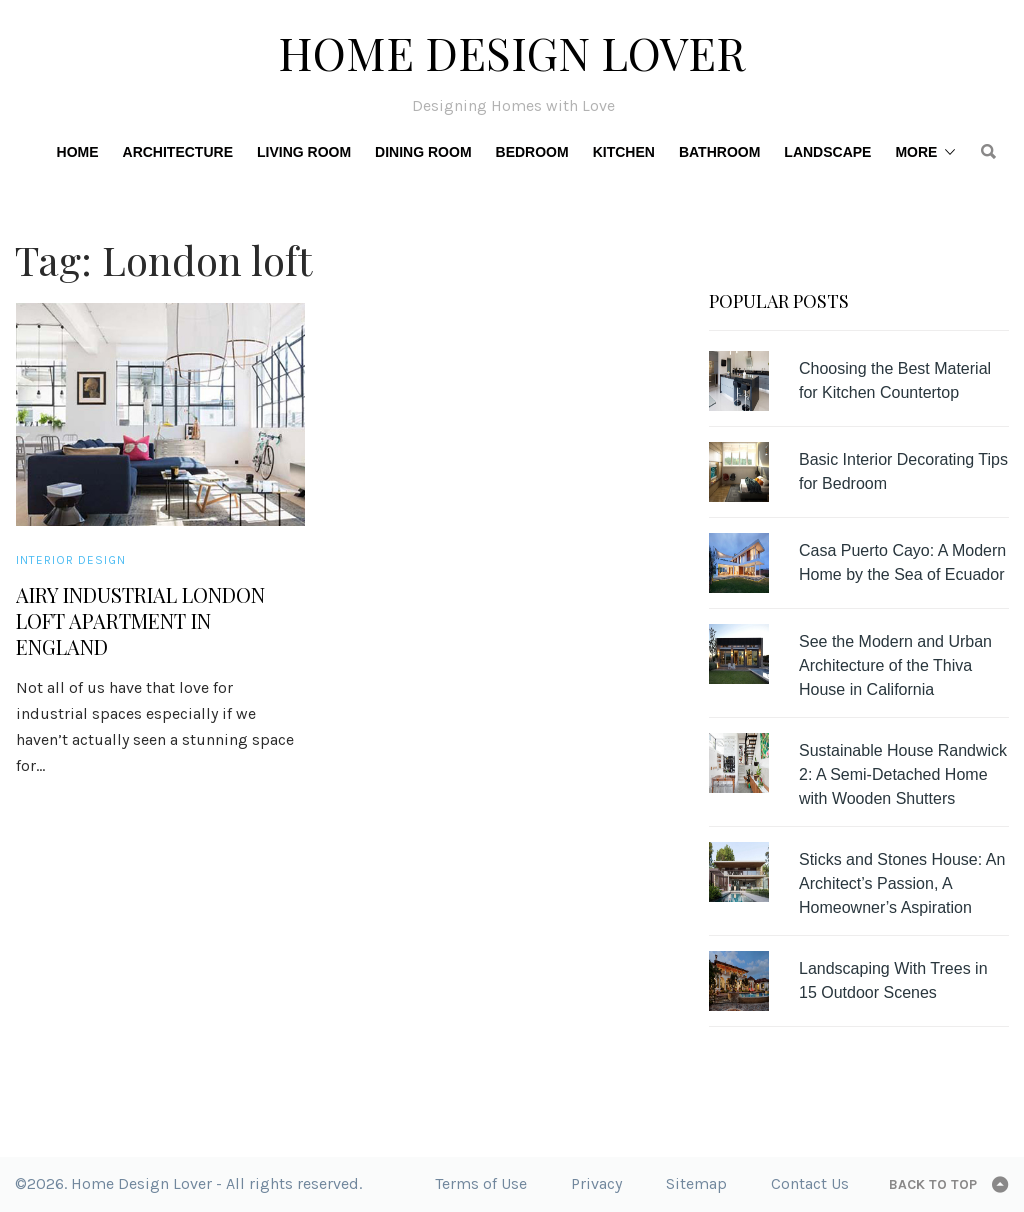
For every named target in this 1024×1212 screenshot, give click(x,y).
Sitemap (696, 1183)
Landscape (827, 152)
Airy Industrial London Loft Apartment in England (140, 621)
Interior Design (71, 560)
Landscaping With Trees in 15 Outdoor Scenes (893, 980)
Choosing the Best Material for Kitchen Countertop (895, 380)
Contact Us (810, 1183)
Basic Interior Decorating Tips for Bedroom (903, 471)
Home (78, 152)
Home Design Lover (512, 52)
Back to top (933, 1184)
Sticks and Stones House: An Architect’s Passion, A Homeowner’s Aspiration (902, 883)
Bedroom (532, 152)
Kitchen (624, 152)
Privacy (596, 1183)
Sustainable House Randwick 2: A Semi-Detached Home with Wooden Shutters (903, 774)
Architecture (178, 152)
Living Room (304, 152)
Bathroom (719, 152)
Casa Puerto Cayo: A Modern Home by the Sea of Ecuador (902, 562)
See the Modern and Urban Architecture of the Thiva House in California (895, 665)
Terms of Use (481, 1183)
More (916, 152)
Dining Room (423, 152)
